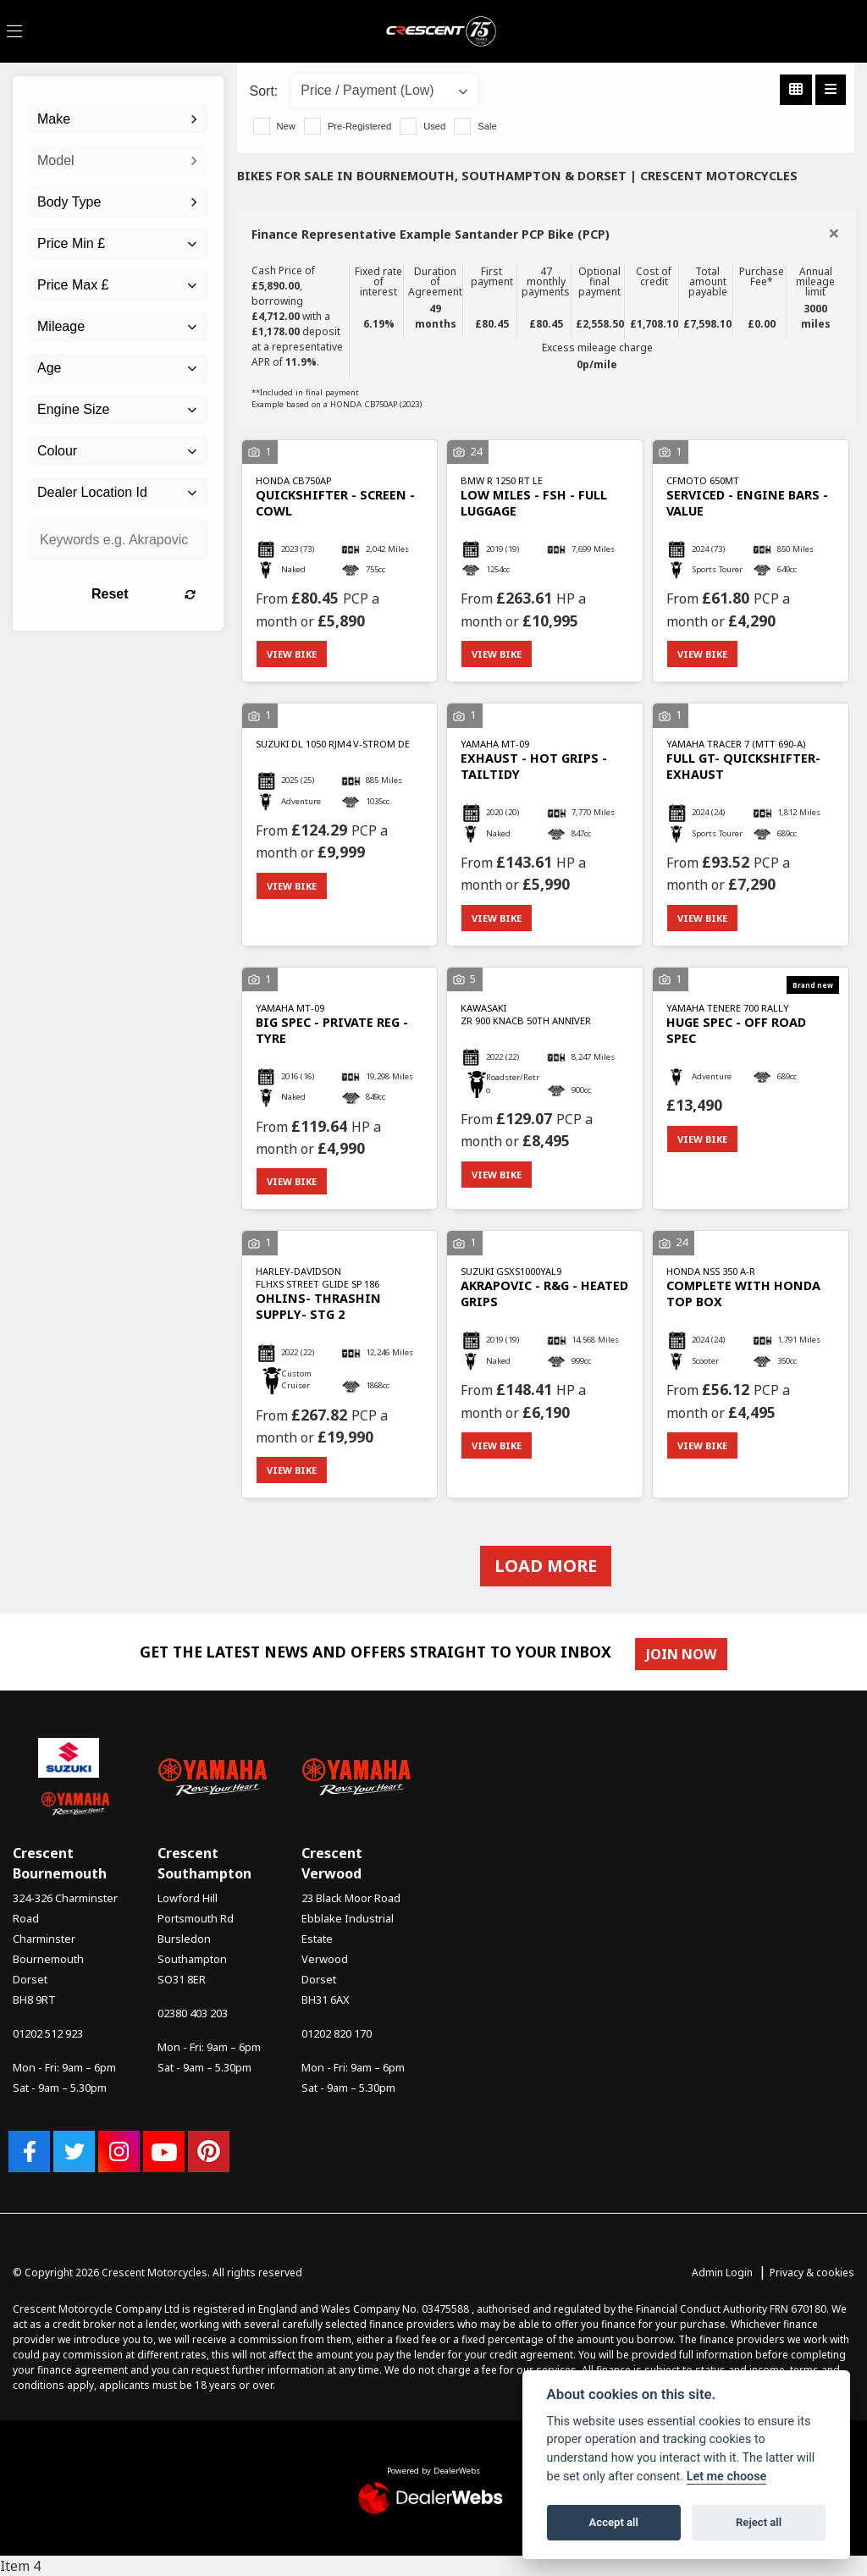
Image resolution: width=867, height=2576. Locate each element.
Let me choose (727, 2476)
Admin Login (722, 2272)
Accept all (613, 2522)
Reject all (758, 2522)
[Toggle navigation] (14, 32)
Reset (143, 594)
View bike (292, 654)
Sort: (264, 91)
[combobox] (118, 119)
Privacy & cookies (812, 2272)
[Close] (834, 232)
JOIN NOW (681, 1654)
